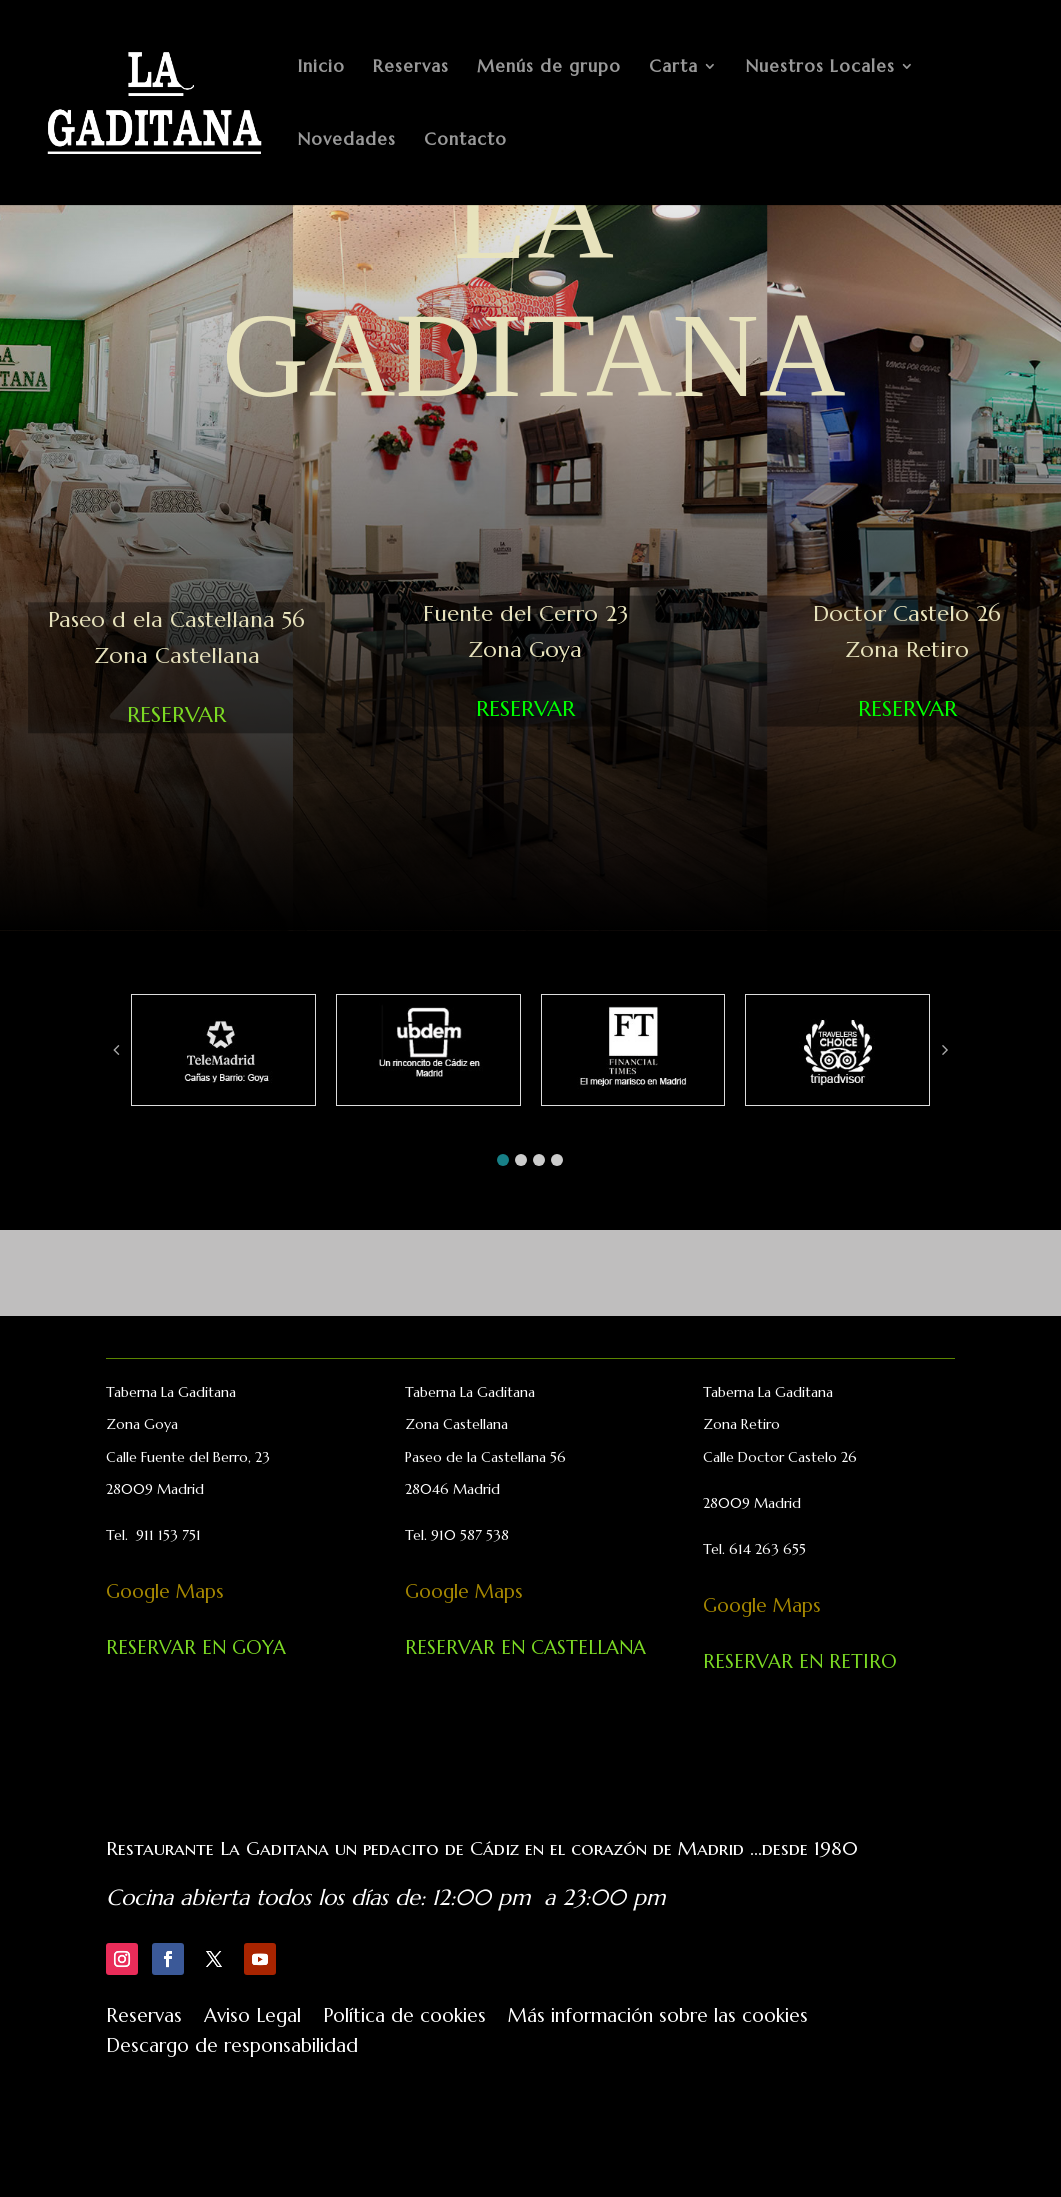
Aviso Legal (252, 2017)
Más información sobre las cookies (658, 2017)
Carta (673, 68)
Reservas (411, 68)
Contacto (465, 141)
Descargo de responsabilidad (232, 2047)
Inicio (321, 68)
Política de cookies (404, 2017)
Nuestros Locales (820, 68)
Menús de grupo (549, 68)
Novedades (347, 141)
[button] (503, 1160)
